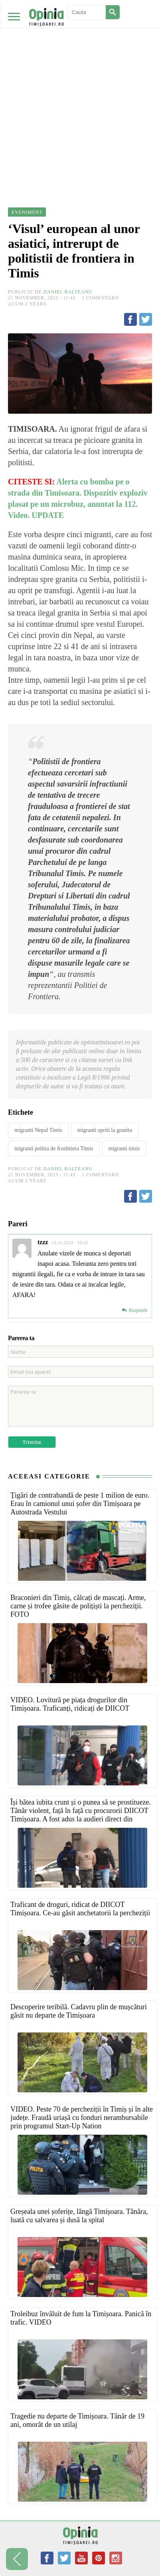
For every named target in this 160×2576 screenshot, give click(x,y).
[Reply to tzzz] (134, 1310)
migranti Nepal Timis (38, 1130)
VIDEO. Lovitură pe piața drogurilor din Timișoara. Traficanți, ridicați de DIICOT (69, 1704)
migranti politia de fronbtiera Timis (53, 1149)
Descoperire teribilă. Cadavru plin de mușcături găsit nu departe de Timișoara (78, 2011)
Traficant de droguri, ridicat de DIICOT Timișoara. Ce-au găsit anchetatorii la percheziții (80, 1909)
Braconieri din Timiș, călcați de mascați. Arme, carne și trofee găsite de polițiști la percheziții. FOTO (78, 1606)
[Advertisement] (80, 84)
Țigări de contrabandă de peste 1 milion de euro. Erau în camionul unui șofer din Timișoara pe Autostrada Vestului (79, 1503)
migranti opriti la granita (104, 1130)
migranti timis (124, 1149)
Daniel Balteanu (68, 292)
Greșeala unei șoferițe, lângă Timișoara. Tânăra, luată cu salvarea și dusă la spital (79, 2215)
